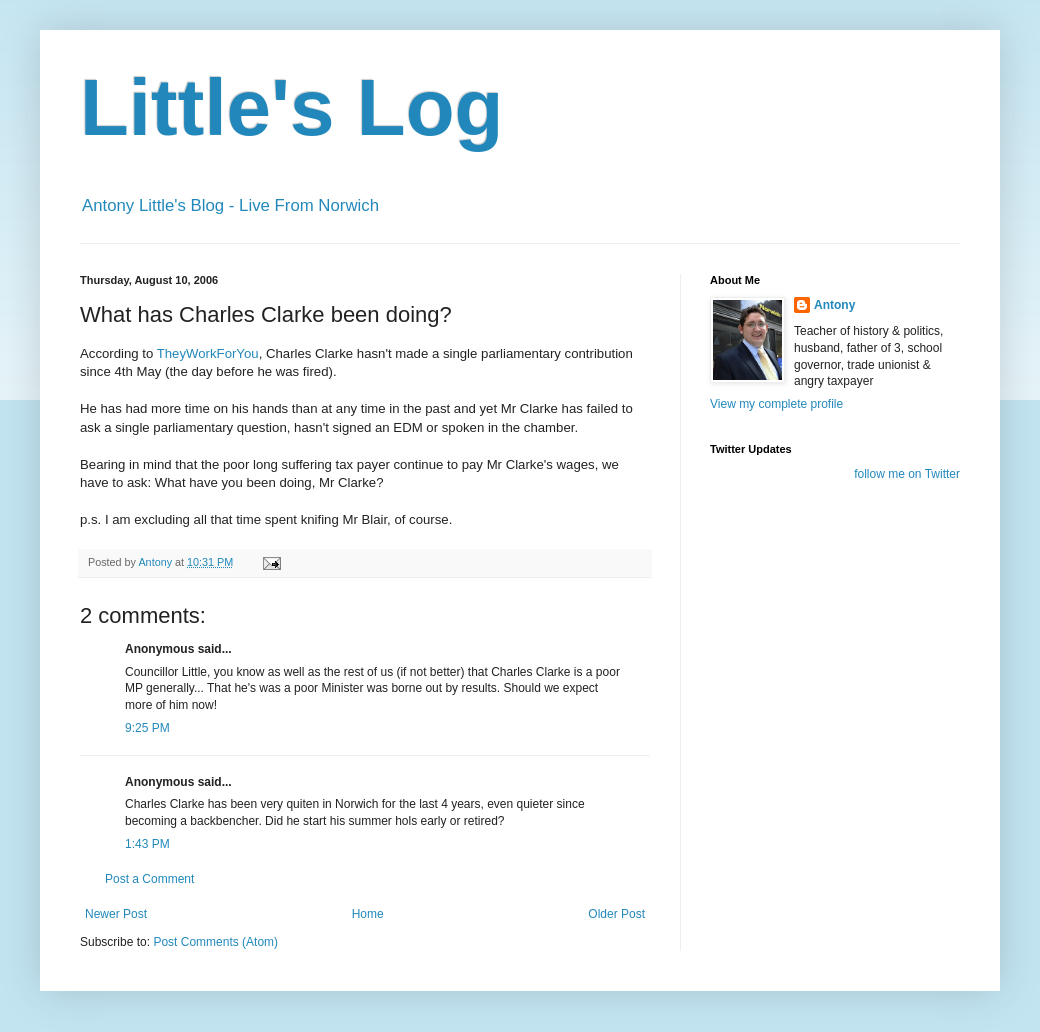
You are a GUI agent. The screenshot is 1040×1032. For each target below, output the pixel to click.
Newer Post (116, 914)
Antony (834, 305)
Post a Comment (149, 879)
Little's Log (291, 107)
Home (368, 914)
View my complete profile (776, 404)
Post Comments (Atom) (215, 942)
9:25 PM (147, 728)
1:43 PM (147, 844)
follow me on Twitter (907, 474)
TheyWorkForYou (208, 353)
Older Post (616, 914)
